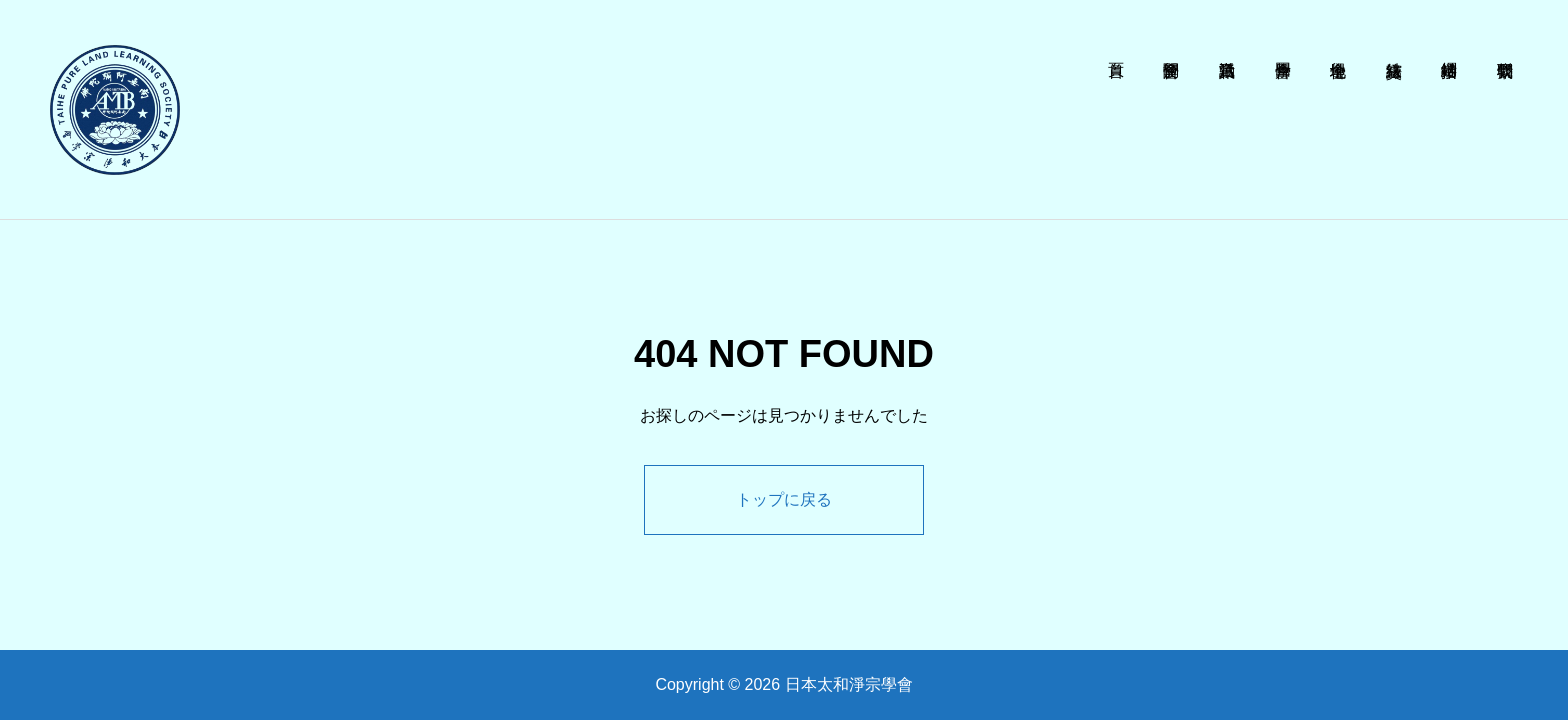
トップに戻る (784, 499)
